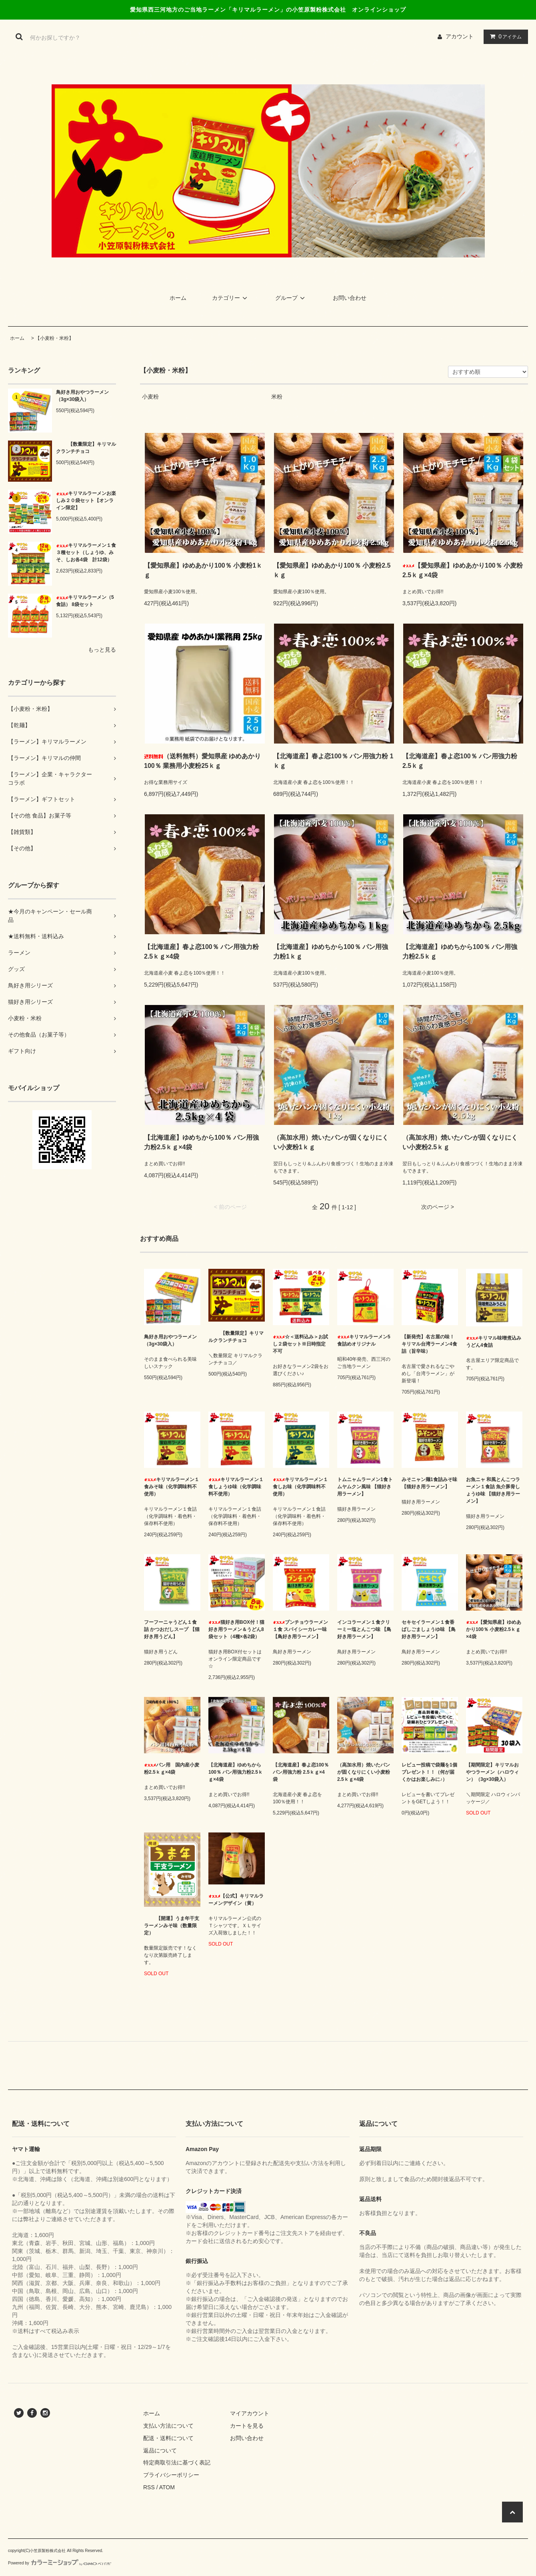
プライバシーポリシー (171, 2475)
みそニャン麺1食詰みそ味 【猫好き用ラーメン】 (429, 1483)
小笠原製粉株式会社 (48, 2550)
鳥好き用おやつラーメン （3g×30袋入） (82, 395)
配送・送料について (168, 2438)
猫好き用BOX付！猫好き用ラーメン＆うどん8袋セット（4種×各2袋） (236, 1629)
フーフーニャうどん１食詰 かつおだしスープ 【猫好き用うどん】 (172, 1629)
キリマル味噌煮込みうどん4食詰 (493, 1341)
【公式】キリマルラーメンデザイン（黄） (236, 1899)
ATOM (167, 2487)
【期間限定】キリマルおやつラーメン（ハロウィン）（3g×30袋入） (492, 1772)
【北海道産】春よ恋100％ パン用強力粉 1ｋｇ (333, 761)
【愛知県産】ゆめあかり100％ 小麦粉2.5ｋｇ (331, 570)
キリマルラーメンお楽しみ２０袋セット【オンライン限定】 (86, 500)
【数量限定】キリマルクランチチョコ (86, 447)
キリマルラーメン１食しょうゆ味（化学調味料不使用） (236, 1487)
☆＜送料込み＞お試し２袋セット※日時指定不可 (300, 1344)
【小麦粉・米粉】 (54, 338)
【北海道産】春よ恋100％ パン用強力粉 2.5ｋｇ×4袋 (201, 951)
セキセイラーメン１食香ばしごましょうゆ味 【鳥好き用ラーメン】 (429, 1629)
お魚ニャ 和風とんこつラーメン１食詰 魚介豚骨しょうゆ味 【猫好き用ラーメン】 (493, 1490)
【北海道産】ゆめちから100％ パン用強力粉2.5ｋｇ (459, 951)
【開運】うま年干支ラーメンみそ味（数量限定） (171, 1926)
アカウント (460, 36)
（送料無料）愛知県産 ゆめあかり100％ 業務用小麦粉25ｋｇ (202, 761)
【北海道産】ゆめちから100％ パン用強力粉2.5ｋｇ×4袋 (201, 1142)
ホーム (178, 298)
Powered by (59, 2563)
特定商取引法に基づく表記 (176, 2462)
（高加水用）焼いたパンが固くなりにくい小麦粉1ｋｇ (330, 1142)
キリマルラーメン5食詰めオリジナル (363, 1340)
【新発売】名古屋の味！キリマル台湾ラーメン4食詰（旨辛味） (429, 1344)
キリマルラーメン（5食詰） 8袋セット (85, 600)
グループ (291, 298)
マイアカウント (249, 2413)
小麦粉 (150, 396)
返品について (160, 2450)
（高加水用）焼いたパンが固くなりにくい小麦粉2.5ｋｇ (460, 1142)
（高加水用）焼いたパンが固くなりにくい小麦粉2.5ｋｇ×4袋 (363, 1772)
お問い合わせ (349, 298)
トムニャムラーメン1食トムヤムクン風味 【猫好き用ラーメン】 (365, 1487)
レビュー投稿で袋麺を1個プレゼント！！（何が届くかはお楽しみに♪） (429, 1772)
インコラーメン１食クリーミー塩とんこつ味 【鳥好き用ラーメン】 (364, 1629)
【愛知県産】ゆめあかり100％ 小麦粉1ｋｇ (203, 570)
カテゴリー (231, 298)
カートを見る (247, 2425)
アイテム (504, 36)
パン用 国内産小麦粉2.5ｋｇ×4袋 (171, 1768)
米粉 (276, 396)
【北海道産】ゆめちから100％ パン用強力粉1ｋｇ (330, 951)
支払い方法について (168, 2425)
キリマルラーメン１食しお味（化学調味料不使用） (300, 1487)
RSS (149, 2487)
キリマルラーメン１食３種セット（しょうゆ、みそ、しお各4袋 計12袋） (86, 552)
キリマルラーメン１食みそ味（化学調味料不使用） (171, 1487)
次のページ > (437, 1207)
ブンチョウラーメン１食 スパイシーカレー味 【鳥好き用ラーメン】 (300, 1629)
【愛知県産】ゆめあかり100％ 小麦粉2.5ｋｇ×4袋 (462, 570)
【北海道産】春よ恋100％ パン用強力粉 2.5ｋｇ (459, 761)
